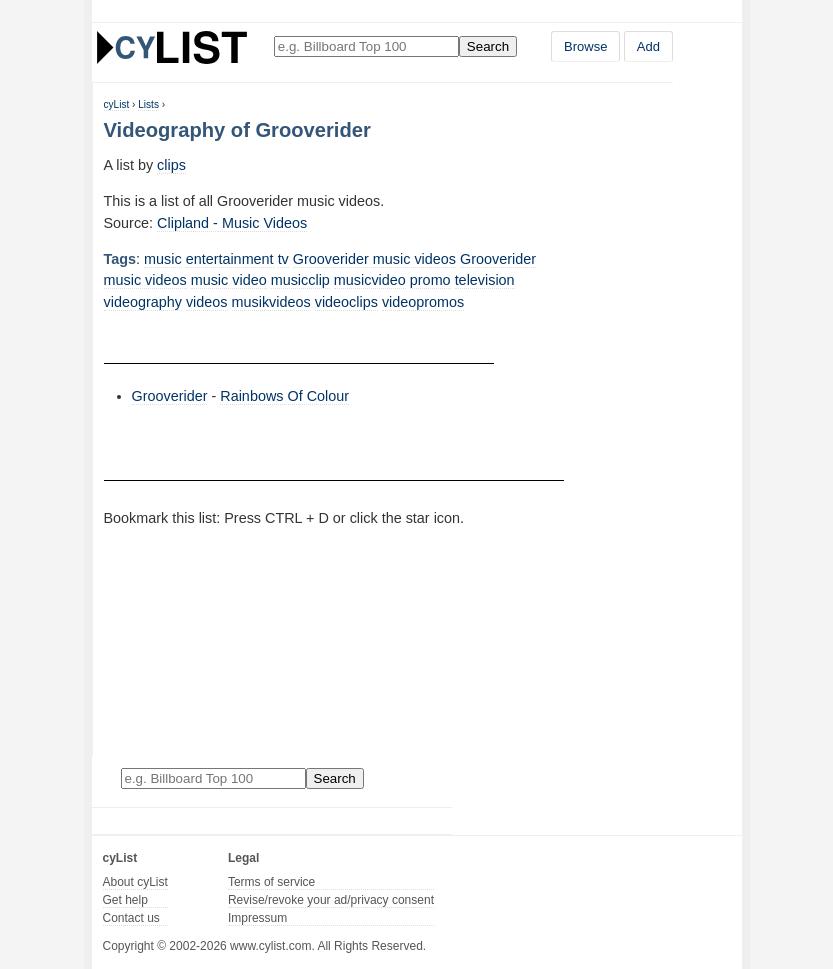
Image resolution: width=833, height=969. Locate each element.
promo (430, 280)
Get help (125, 900)
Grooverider (498, 259)
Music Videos (262, 223)
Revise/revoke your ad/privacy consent (331, 900)
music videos (145, 280)
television (485, 280)
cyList (117, 104)
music (163, 259)
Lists (148, 104)
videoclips (346, 302)
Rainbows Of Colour (284, 396)
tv (283, 259)
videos (207, 302)
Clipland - (187, 223)
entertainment (230, 259)
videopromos (423, 302)
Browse (585, 46)
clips (171, 165)
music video (229, 280)
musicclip (300, 280)
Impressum (257, 918)
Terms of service (271, 882)
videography (143, 302)
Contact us (131, 918)
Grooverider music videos (374, 259)
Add (648, 46)
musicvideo (370, 280)
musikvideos (271, 302)
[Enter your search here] (366, 46)
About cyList (135, 882)
